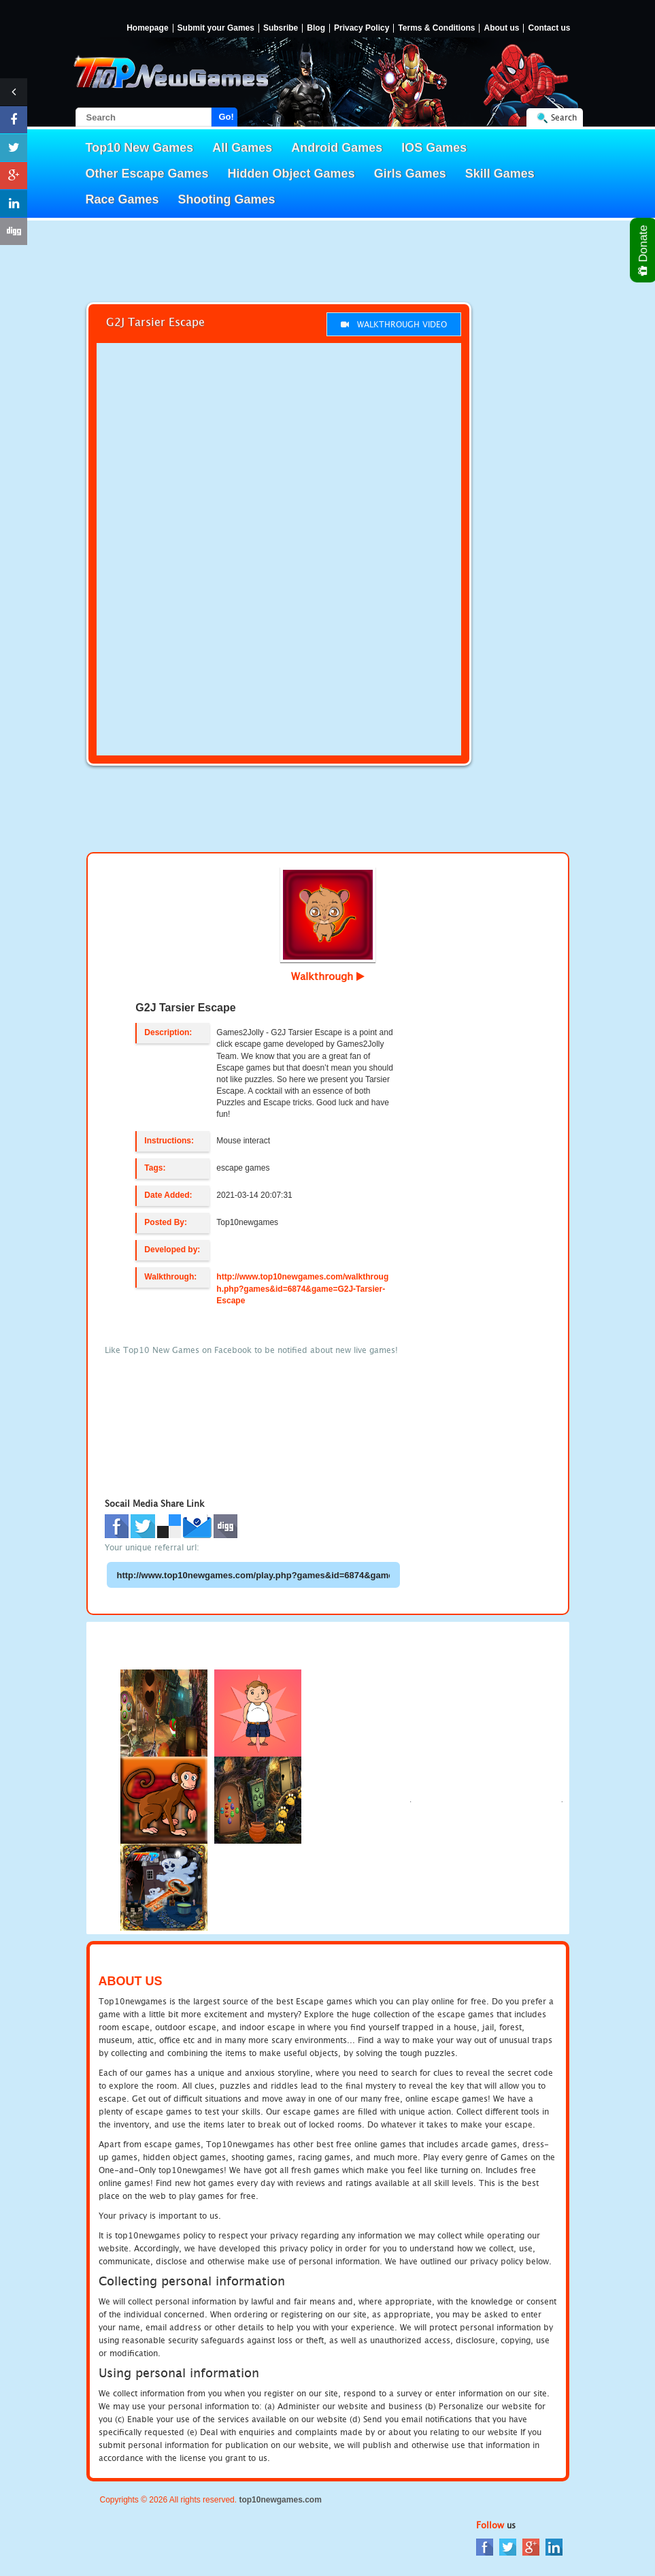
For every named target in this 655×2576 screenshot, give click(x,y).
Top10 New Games (140, 147)
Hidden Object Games (291, 173)
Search (564, 117)
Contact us (549, 28)
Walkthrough (328, 976)
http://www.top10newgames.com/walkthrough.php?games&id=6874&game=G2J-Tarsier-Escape (302, 1288)
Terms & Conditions (436, 28)
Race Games (122, 199)
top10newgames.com (280, 2500)
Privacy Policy (361, 28)
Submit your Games (216, 28)
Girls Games (410, 173)
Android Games (336, 147)
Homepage (147, 28)
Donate (643, 250)
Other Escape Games (147, 173)
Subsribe (280, 28)
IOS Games (434, 147)
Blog (316, 28)
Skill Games (500, 173)
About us (501, 28)
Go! (226, 117)
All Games (242, 147)
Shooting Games (226, 199)
